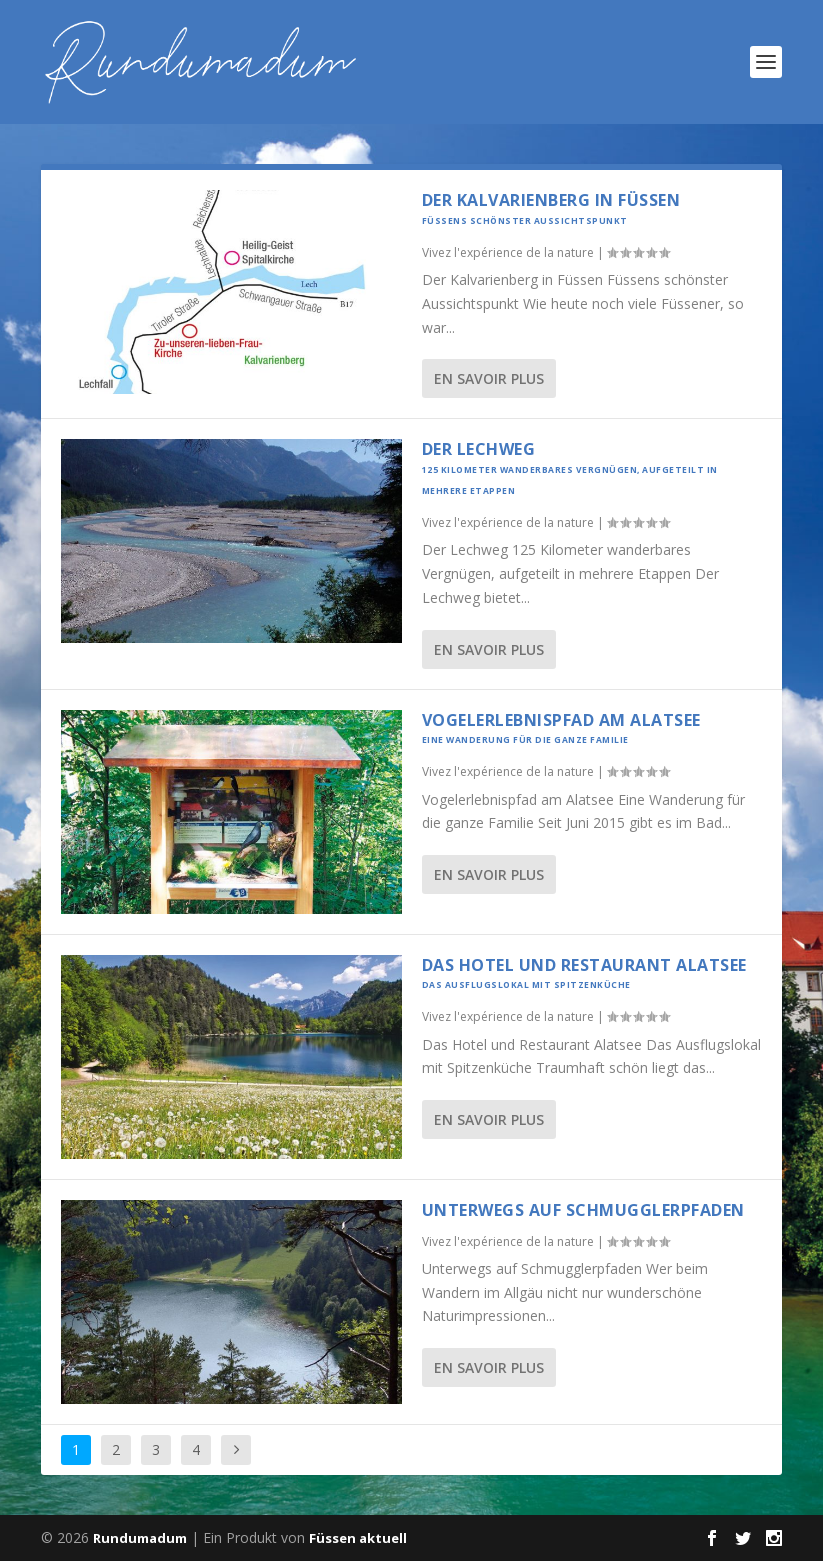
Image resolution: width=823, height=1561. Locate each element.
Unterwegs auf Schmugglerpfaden (583, 1210)
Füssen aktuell (358, 1538)
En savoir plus (489, 378)
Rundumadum (140, 1538)
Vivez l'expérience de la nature (508, 252)
